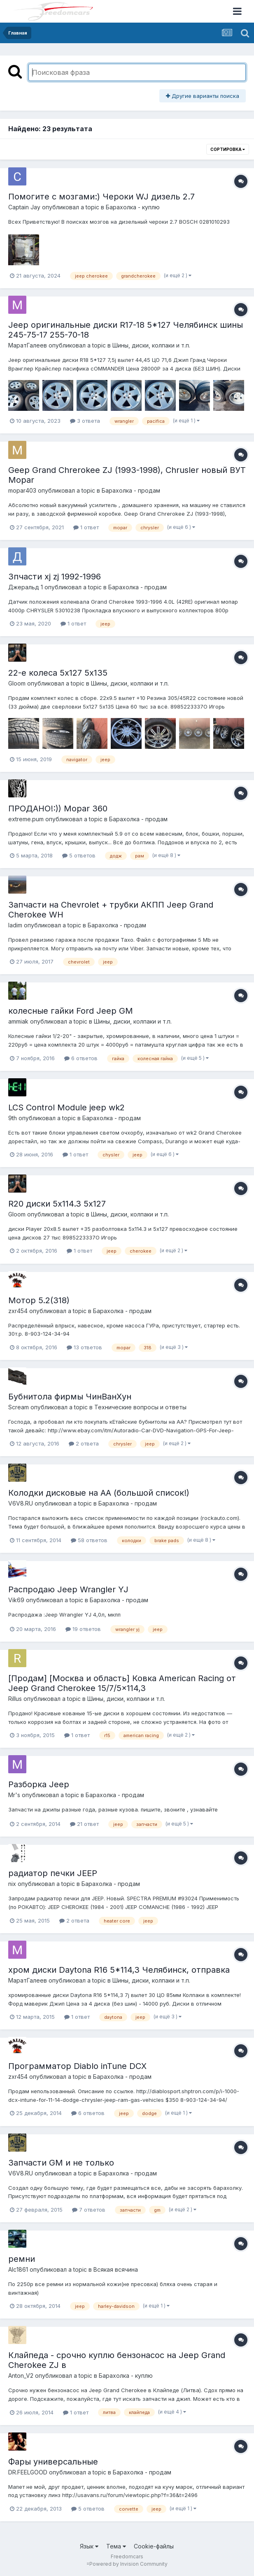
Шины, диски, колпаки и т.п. (151, 345)
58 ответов (89, 1540)
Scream (18, 1407)
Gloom (17, 683)
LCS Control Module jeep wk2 (66, 1107)
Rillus (15, 1698)
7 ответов (88, 2209)
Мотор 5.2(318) (39, 1300)
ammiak (18, 1021)
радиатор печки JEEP (52, 1873)
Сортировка (227, 149)
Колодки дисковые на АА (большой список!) (98, 1493)
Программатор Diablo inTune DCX (77, 2066)
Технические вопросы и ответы (140, 1407)
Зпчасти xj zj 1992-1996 (54, 576)
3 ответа (85, 420)
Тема (116, 2546)
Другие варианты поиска (202, 96)
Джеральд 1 (25, 587)
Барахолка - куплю (133, 207)
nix (12, 1883)
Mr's (14, 1794)
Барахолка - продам (131, 490)
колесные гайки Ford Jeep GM (70, 1011)
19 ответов (83, 1629)
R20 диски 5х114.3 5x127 (57, 1204)
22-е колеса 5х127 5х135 (57, 673)
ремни (21, 2259)
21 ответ (84, 1824)
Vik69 (16, 1599)
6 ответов (81, 1058)
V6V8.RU (20, 1503)
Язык (89, 2546)
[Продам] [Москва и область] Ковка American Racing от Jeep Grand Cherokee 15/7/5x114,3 (122, 1683)
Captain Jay (24, 207)
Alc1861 (18, 2269)
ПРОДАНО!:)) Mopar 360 (57, 808)
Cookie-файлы (154, 2546)
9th (12, 1117)
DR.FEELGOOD (27, 2472)
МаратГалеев (27, 345)
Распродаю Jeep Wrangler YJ (68, 1589)
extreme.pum (26, 818)
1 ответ (86, 527)
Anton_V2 (20, 2375)
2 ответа (84, 1443)
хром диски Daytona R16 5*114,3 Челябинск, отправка (119, 1970)
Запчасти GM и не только (61, 2163)
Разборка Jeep (38, 1784)
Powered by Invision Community (128, 2564)
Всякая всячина (115, 2269)
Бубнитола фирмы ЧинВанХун (69, 1397)
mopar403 (22, 490)
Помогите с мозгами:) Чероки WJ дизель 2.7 (101, 197)
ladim (15, 925)
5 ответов (79, 855)
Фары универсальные (53, 2462)
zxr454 (18, 1310)
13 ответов (84, 1347)
